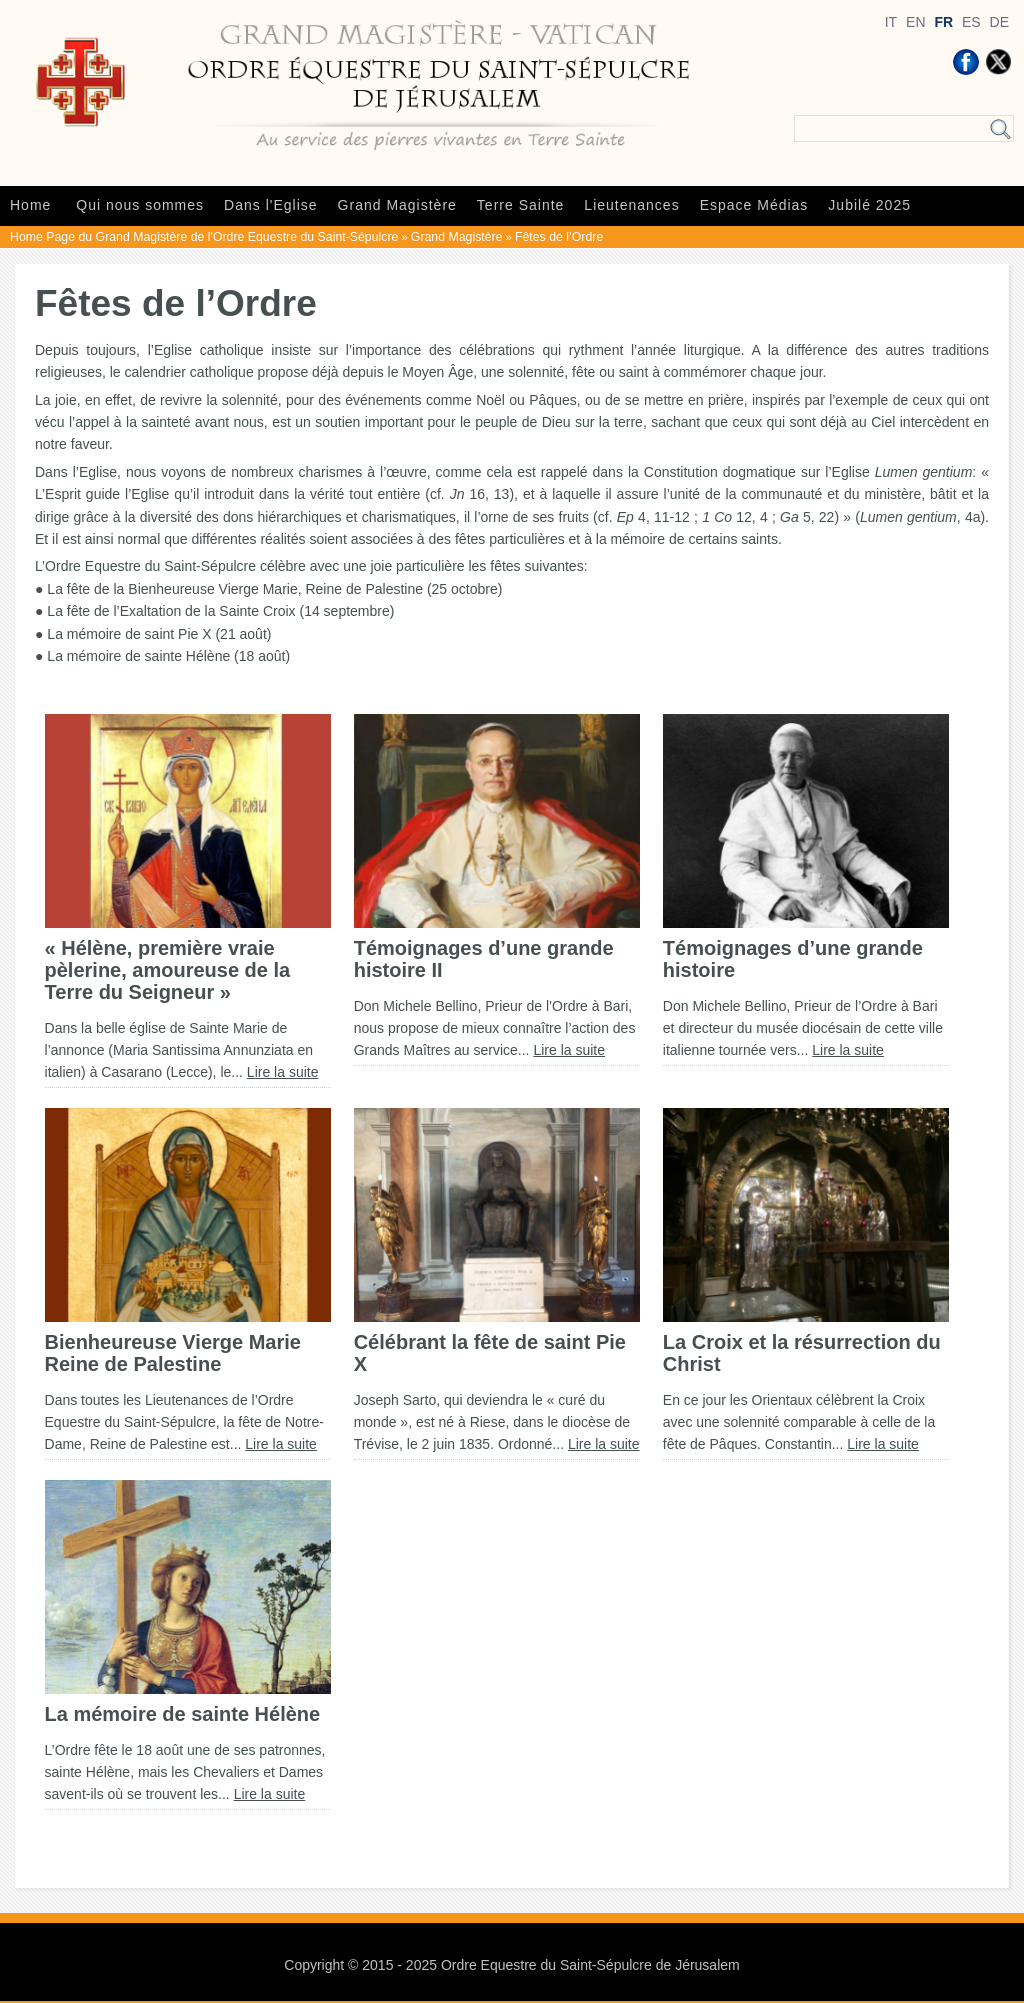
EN (915, 22)
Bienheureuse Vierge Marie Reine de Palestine (173, 1353)
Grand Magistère (397, 205)
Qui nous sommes (140, 205)
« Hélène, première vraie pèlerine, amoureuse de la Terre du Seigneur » (168, 970)
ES (971, 22)
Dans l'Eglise (271, 205)
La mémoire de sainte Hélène (183, 1714)
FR (943, 22)
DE (999, 22)
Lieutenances (631, 205)
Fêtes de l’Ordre (559, 237)
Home (30, 205)
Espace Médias (754, 205)
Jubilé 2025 (869, 205)
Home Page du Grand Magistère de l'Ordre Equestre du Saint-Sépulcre (204, 237)
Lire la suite (283, 1072)
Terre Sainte (520, 205)
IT (891, 22)
